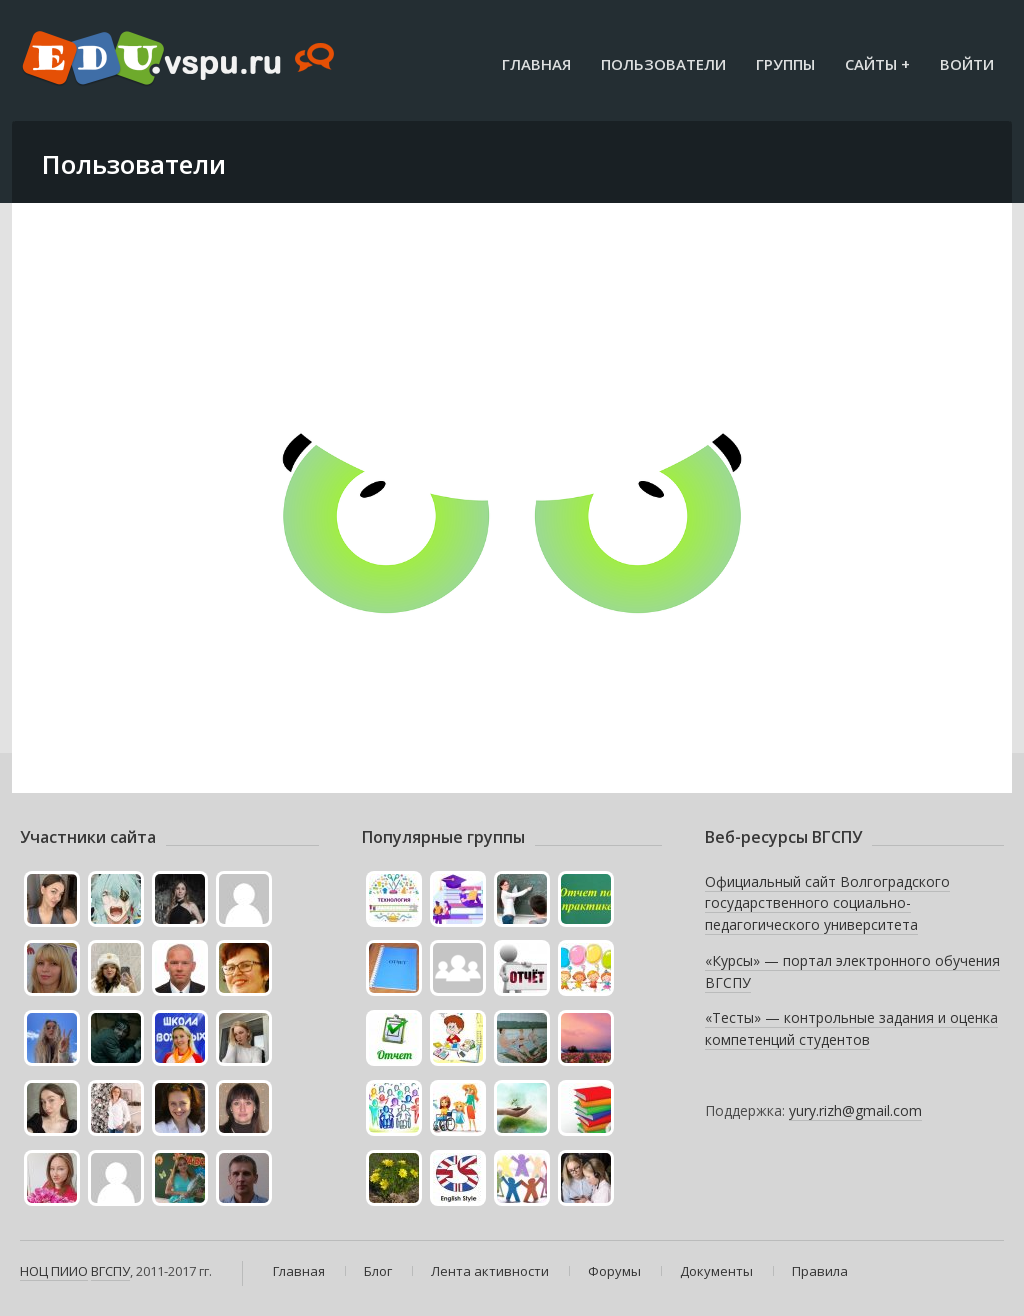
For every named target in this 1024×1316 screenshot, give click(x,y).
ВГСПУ (110, 1271)
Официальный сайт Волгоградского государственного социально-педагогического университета (827, 903)
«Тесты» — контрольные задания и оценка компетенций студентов (851, 1028)
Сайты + (877, 64)
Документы (716, 1271)
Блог (378, 1271)
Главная (536, 64)
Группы (785, 64)
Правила (820, 1271)
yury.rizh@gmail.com (855, 1110)
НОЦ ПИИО (54, 1271)
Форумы (614, 1271)
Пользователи (663, 64)
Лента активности (490, 1271)
